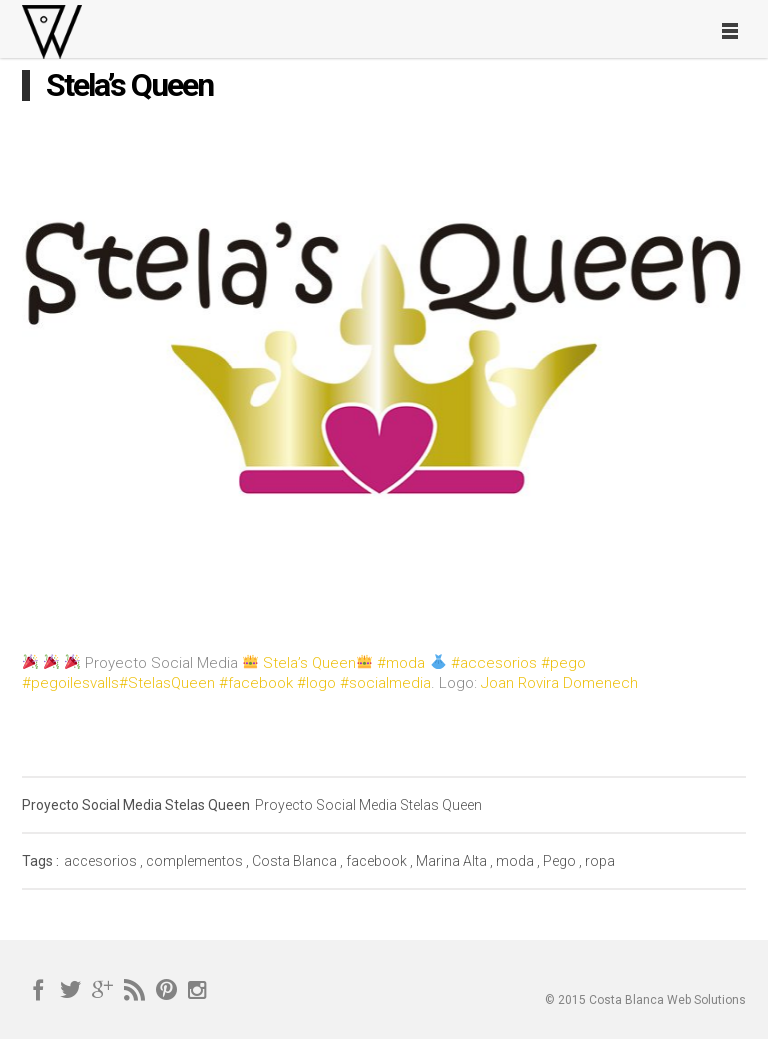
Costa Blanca (294, 861)
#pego (563, 663)
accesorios (100, 861)
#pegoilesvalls (70, 683)
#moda (401, 663)
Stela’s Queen (309, 663)
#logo (316, 683)
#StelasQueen (167, 683)
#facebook (256, 683)
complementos (194, 861)
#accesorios (494, 663)
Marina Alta (451, 861)
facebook (376, 861)
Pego (559, 861)
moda (515, 861)
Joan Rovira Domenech (559, 683)
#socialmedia (385, 683)
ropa (600, 861)
